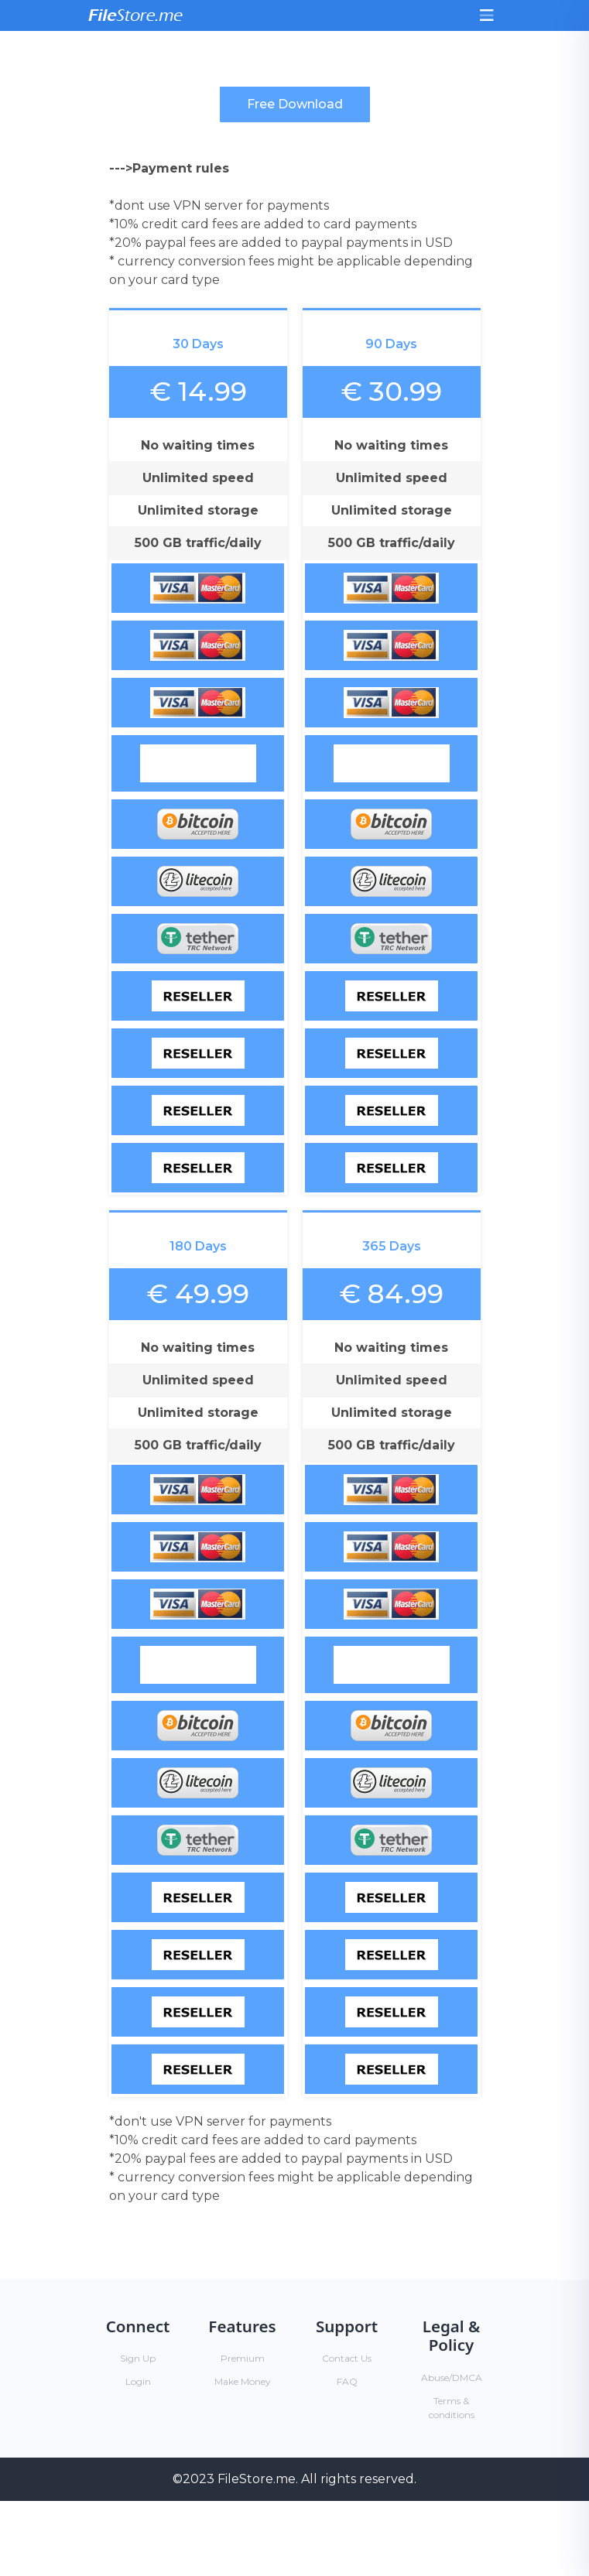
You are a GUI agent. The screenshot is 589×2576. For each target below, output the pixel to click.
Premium (243, 2358)
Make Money (242, 2381)
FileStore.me (256, 2479)
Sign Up (138, 2358)
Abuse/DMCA (451, 2377)
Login (138, 2381)
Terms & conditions (451, 2407)
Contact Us (347, 2358)
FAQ (347, 2381)
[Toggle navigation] (487, 15)
